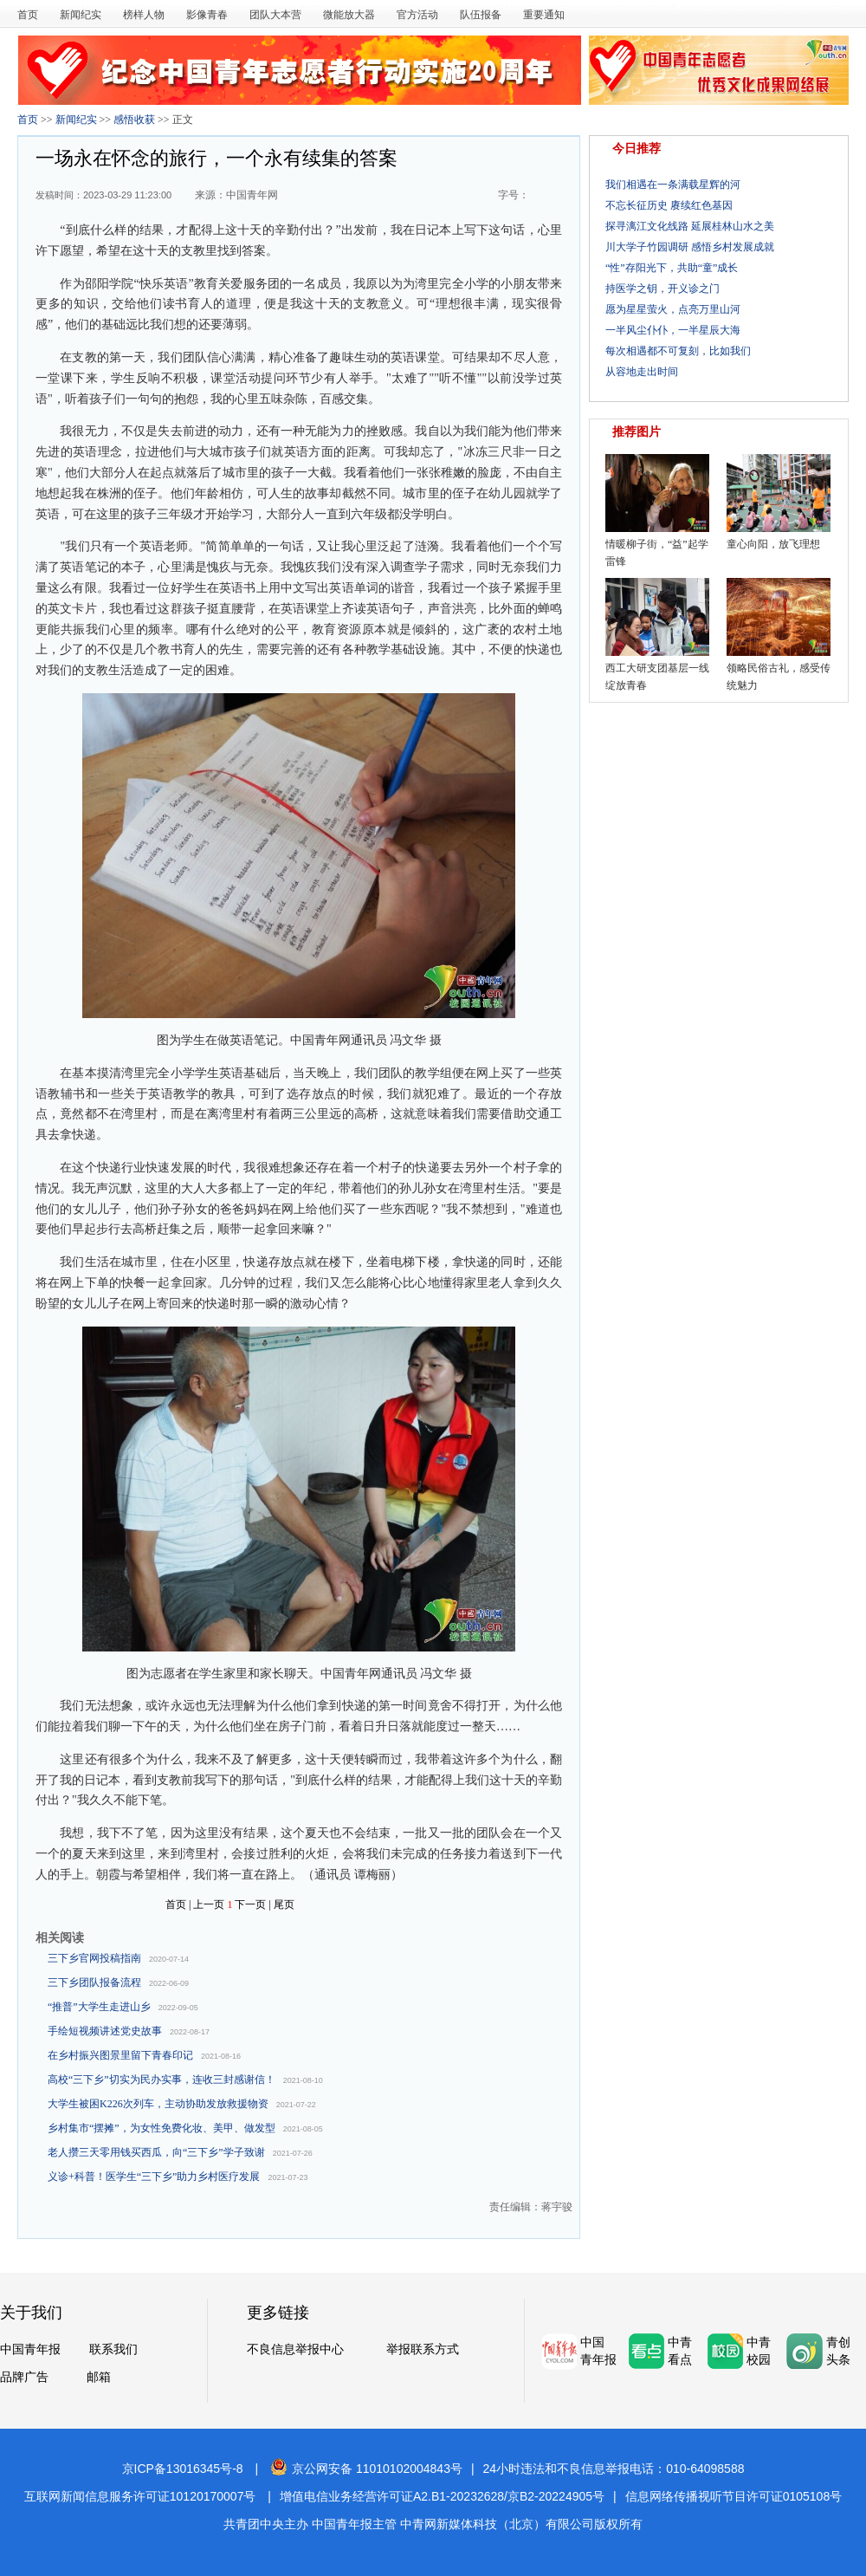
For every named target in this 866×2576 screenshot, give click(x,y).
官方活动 (417, 15)
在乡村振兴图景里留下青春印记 (120, 2055)
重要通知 (544, 15)
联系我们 (113, 2349)
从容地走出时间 (641, 372)
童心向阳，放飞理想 (773, 544)
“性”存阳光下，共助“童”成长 (671, 268)
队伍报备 (480, 15)
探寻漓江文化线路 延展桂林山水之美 (689, 226)
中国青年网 (252, 195)
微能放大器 (349, 15)
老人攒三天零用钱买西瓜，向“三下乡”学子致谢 (156, 2152)
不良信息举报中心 (295, 2349)
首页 (27, 15)
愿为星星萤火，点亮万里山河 (672, 309)
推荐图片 (636, 431)
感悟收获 (134, 120)
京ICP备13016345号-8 (182, 2468)
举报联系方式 (422, 2349)
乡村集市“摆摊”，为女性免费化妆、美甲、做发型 (161, 2128)
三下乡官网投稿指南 (94, 1958)
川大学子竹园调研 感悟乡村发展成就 (689, 247)
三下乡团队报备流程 (94, 1982)
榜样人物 (144, 15)
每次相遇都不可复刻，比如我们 (678, 351)
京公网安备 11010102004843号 (366, 2468)
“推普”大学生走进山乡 (99, 2007)
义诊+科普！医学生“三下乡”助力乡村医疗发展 (154, 2176)
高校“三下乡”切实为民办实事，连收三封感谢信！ (161, 2079)
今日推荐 (636, 148)
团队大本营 (275, 15)
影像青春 (207, 15)
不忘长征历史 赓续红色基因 (669, 205)
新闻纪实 (80, 15)
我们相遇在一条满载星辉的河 (672, 184)
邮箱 (99, 2377)
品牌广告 (24, 2377)
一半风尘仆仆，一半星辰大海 (672, 330)
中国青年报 (30, 2349)
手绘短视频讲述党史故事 (105, 2031)
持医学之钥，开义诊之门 (662, 288)
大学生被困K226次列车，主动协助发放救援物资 (158, 2104)
